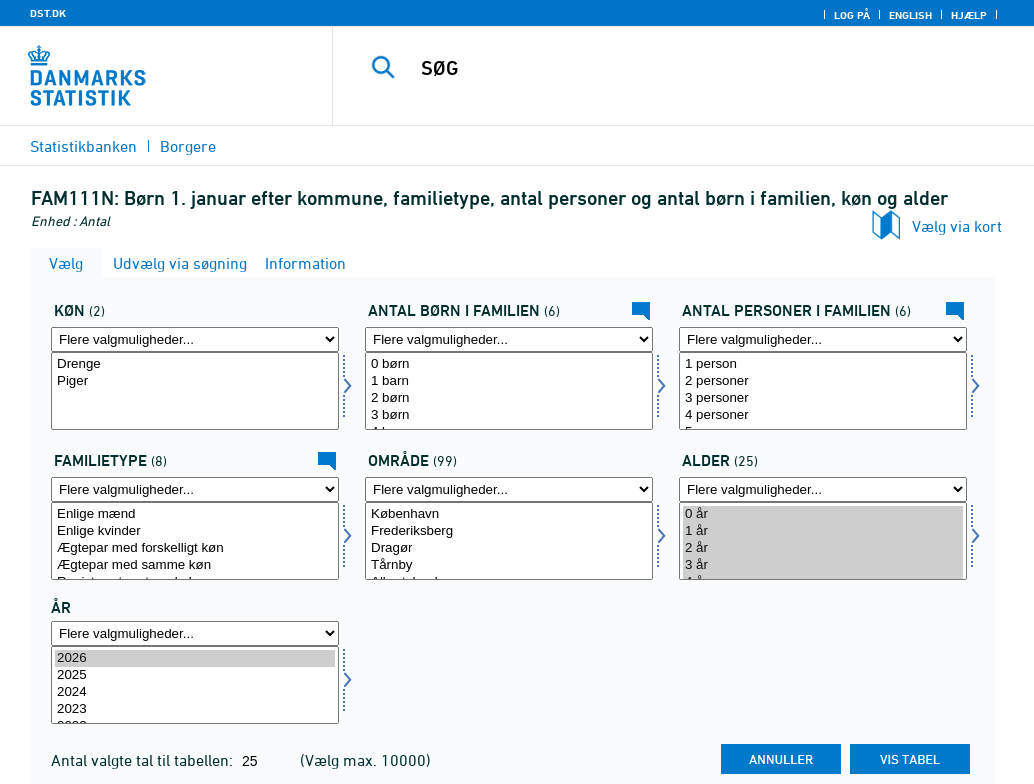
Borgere (188, 146)
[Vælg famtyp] (195, 541)
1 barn (509, 381)
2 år (823, 548)
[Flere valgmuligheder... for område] (509, 489)
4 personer (823, 415)
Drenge (195, 364)
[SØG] (690, 68)
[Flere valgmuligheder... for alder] (823, 489)
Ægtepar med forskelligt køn (195, 548)
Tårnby (509, 565)
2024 (195, 692)
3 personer (823, 398)
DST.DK (48, 13)
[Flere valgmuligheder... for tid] (195, 633)
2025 (195, 675)
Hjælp (969, 15)
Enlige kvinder (195, 531)
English (910, 15)
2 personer (823, 381)
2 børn (509, 398)
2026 (195, 658)
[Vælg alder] (823, 541)
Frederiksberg (509, 531)
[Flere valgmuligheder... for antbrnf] (509, 339)
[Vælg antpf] (823, 391)
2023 (195, 709)
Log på (852, 15)
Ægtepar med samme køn (195, 565)
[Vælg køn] (195, 391)
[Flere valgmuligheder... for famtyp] (195, 489)
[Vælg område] (509, 541)
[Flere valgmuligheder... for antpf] (823, 339)
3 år (823, 565)
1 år (823, 531)
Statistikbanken (83, 146)
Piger (195, 381)
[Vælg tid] (195, 685)
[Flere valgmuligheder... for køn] (195, 339)
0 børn (509, 364)
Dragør (509, 548)
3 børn (509, 415)
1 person (823, 364)
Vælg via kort (957, 226)
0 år (823, 514)
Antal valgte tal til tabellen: (144, 760)
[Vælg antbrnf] (509, 391)
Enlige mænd (195, 514)
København (509, 514)
